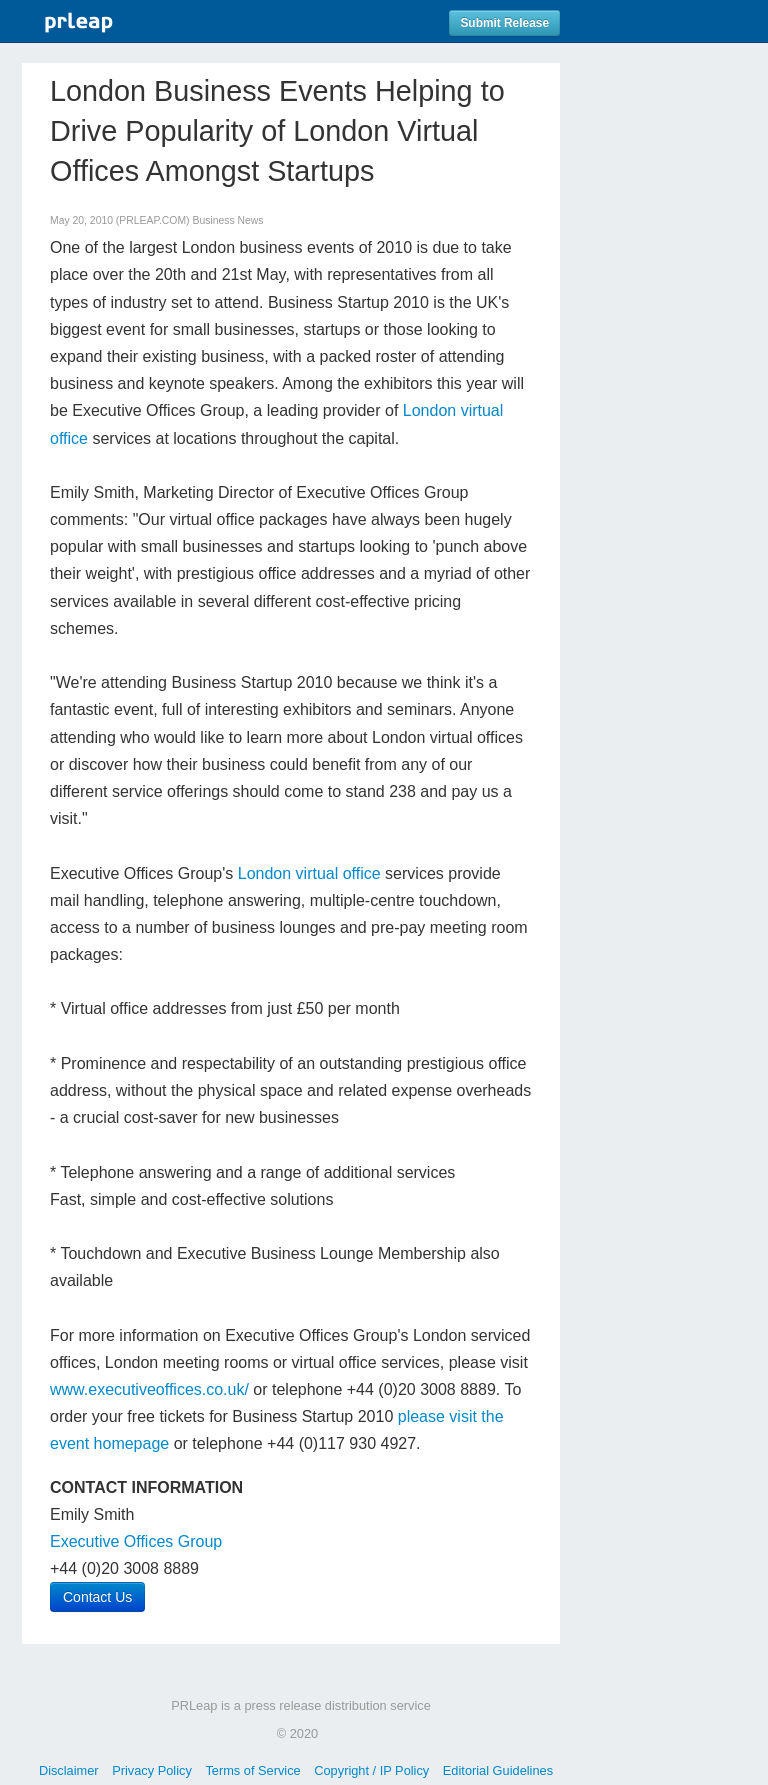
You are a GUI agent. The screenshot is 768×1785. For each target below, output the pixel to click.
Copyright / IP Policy (371, 1770)
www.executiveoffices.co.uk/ (149, 1389)
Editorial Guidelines (498, 1770)
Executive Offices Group (136, 1541)
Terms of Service (252, 1770)
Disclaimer (69, 1770)
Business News (227, 220)
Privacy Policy (152, 1770)
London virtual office (309, 873)
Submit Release (504, 23)
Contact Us (97, 1597)
